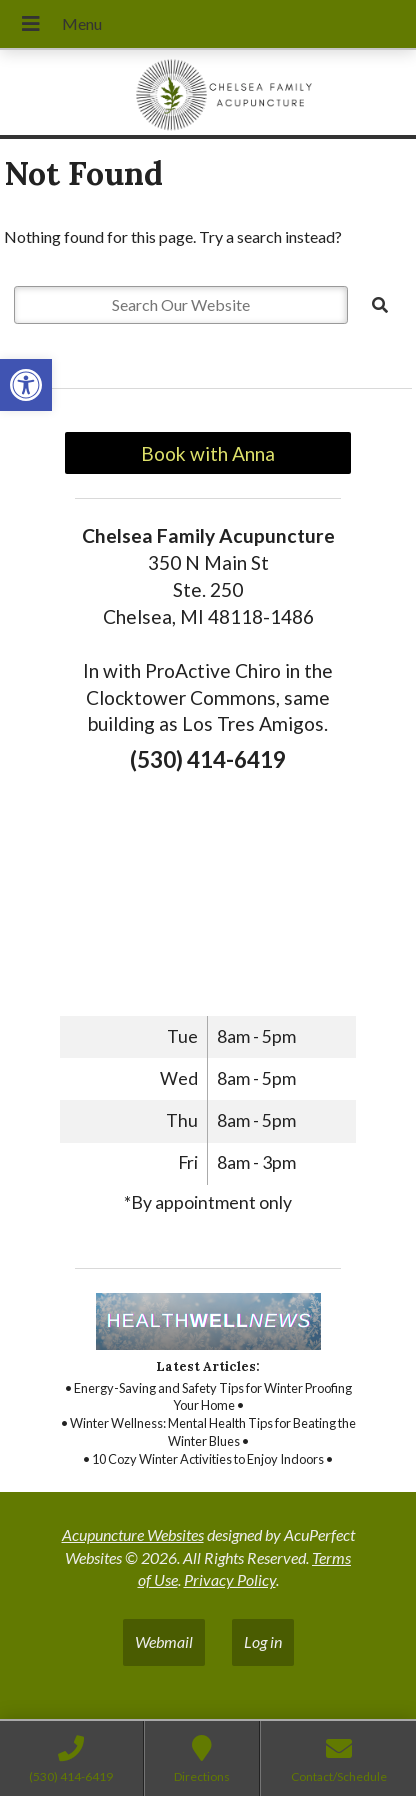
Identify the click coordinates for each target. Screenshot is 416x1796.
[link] (26, 385)
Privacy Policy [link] (230, 1579)
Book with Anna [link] (208, 453)
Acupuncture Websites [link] (133, 1534)
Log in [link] (263, 1641)
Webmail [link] (164, 1641)
